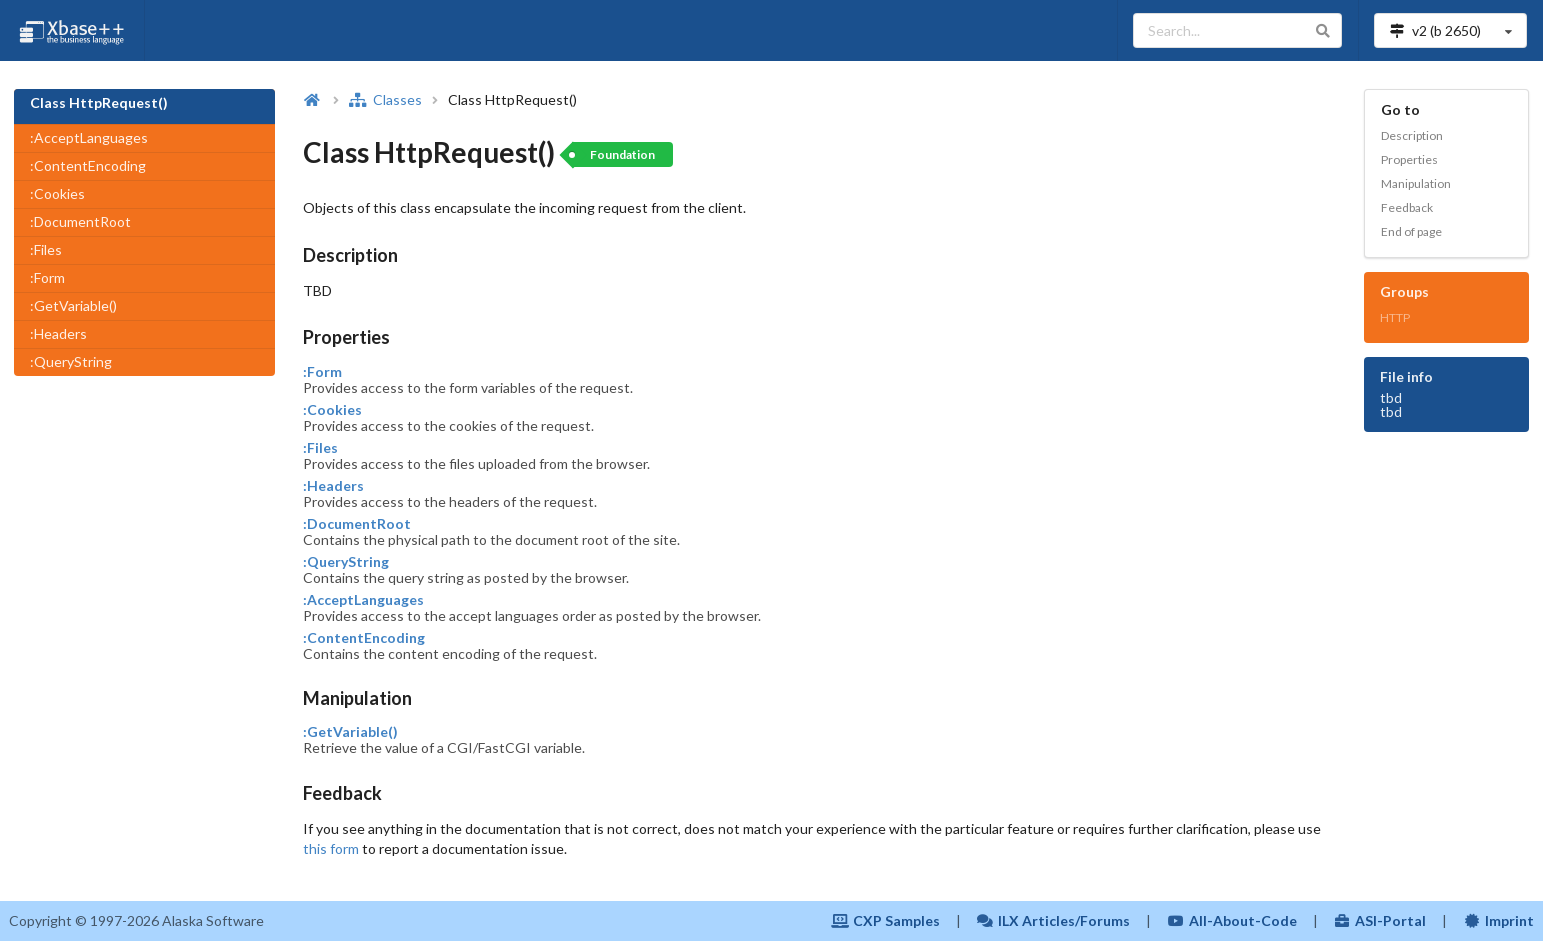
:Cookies (57, 193)
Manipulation (1416, 183)
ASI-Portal (1380, 920)
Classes (385, 99)
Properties (1409, 159)
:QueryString (71, 361)
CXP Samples (885, 920)
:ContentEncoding (88, 165)
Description (1412, 135)
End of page (1411, 231)
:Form (47, 277)
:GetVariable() (73, 305)
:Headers (58, 333)
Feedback (1407, 207)
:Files (46, 249)
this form (331, 848)
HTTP (1395, 317)
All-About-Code (1232, 920)
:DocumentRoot (80, 221)
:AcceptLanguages (89, 137)
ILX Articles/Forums (1054, 920)
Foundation (622, 154)
